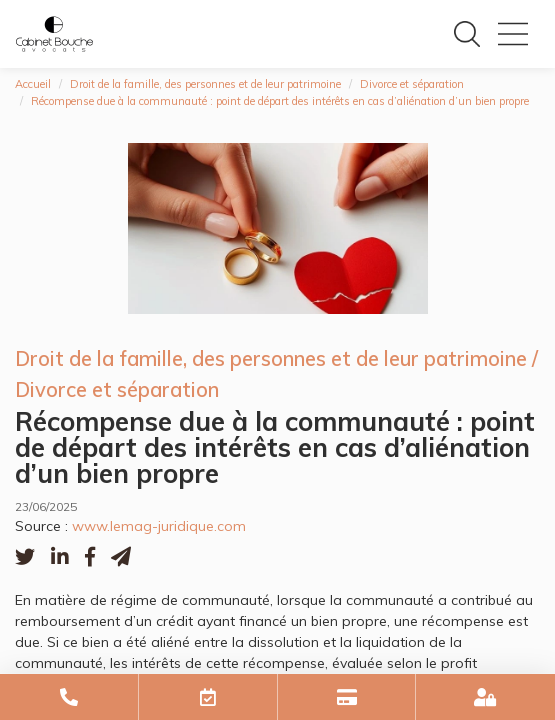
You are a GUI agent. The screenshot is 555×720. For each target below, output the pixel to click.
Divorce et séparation (412, 84)
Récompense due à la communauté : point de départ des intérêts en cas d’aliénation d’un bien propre (280, 101)
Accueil (33, 84)
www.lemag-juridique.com (159, 526)
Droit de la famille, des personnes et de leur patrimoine (205, 84)
